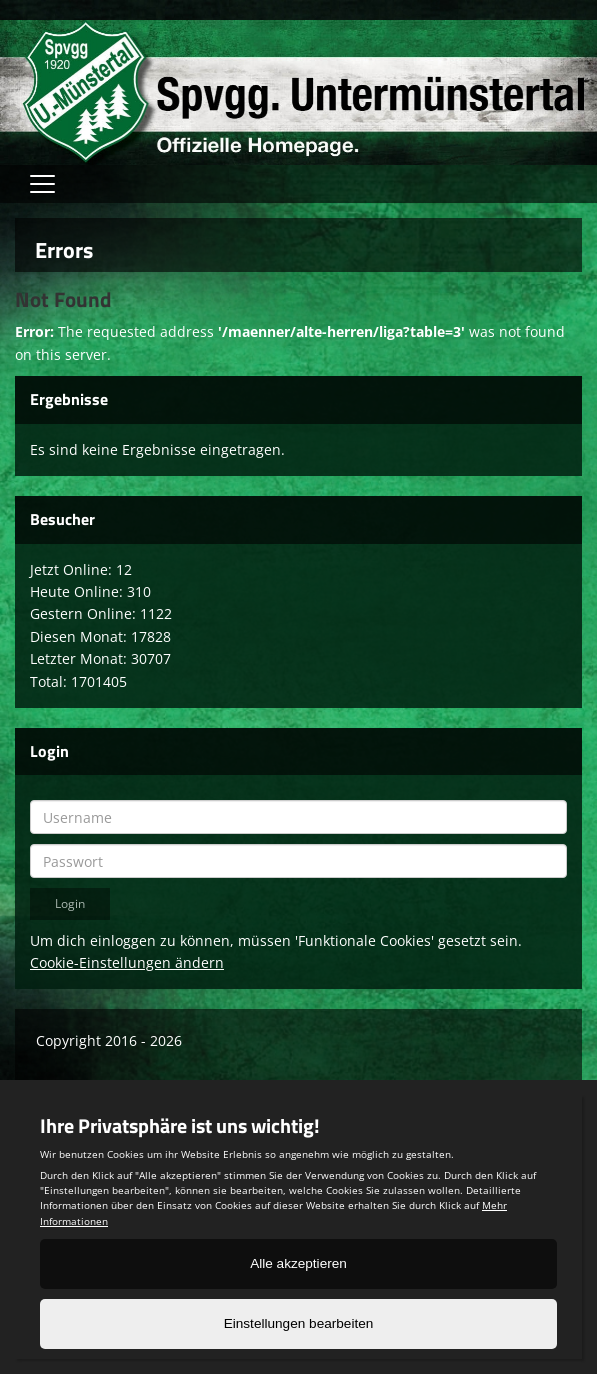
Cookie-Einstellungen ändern (127, 962)
